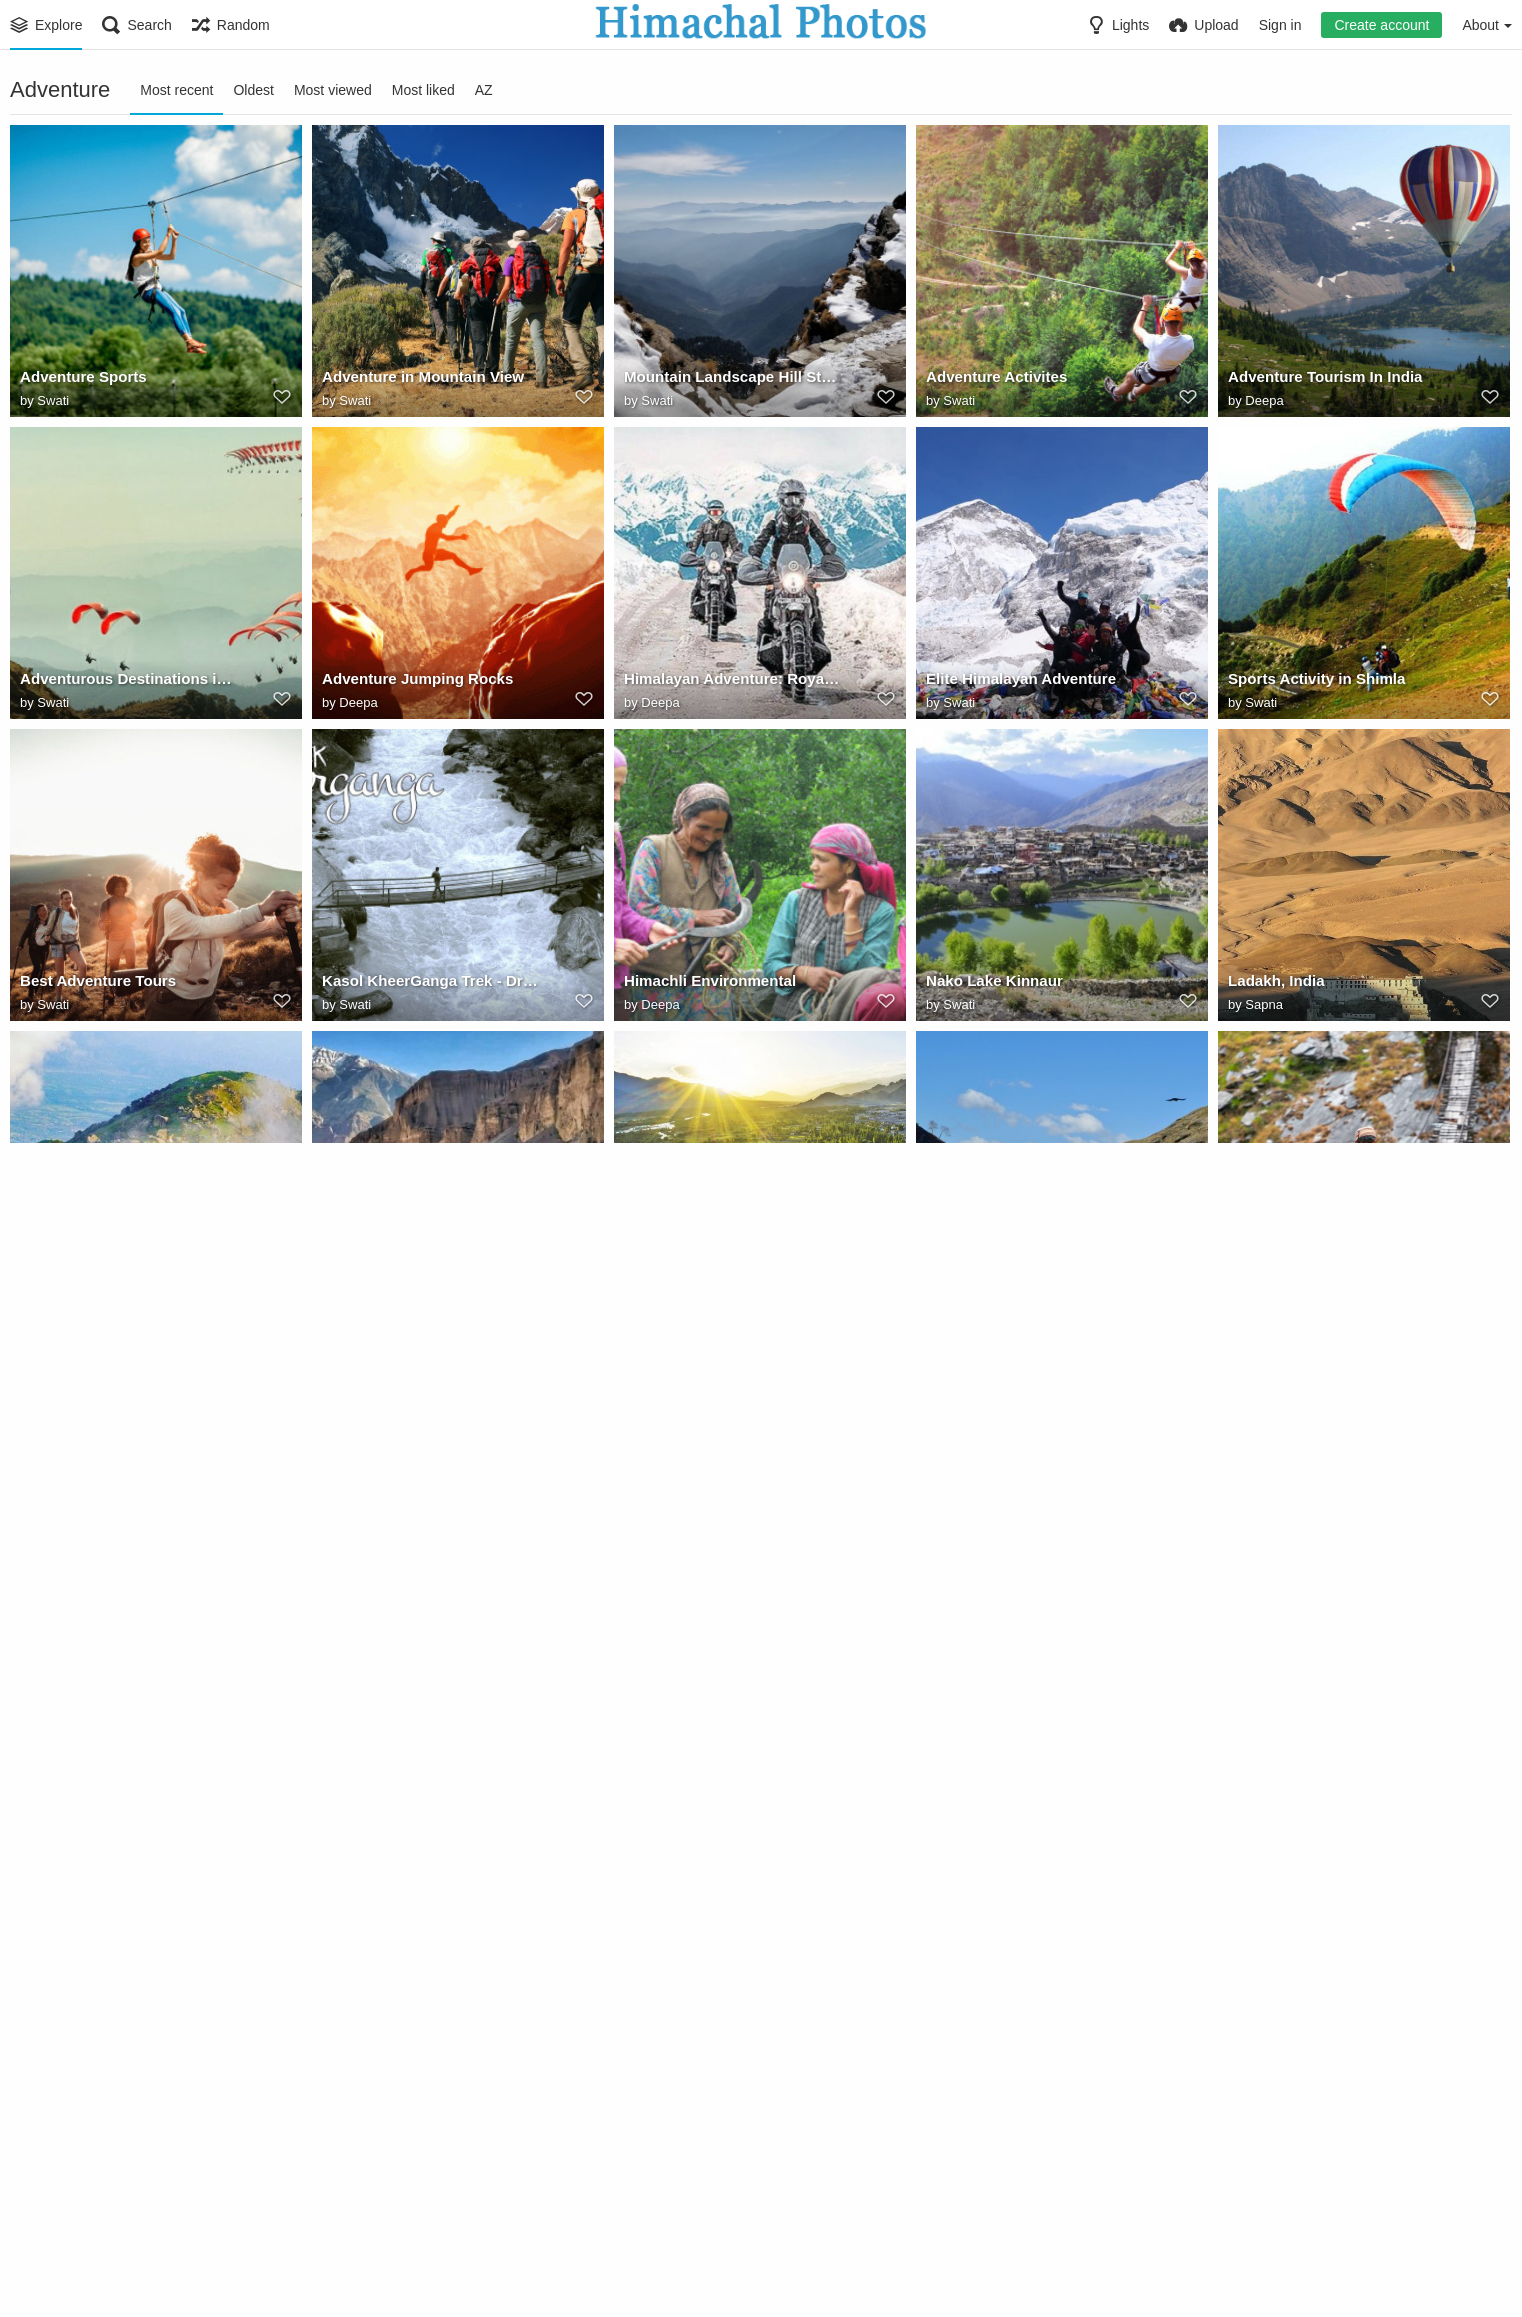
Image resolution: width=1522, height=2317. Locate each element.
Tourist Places (67, 2193)
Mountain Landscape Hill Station (732, 381)
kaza (337, 1287)
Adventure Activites (991, 381)
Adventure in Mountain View (416, 381)
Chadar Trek (966, 1891)
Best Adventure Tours (92, 985)
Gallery (57, 1912)
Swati (53, 402)
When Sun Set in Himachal (410, 1891)
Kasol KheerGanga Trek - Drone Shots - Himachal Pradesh (431, 985)
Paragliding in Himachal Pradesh (733, 1589)
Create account (1381, 25)
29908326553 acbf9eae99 (103, 1891)
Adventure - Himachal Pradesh (1330, 1287)
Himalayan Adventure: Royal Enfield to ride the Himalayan (733, 683)
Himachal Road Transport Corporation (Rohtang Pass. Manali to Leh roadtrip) (1337, 1589)
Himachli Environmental (704, 985)
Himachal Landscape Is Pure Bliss (431, 1589)
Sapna (1264, 1006)
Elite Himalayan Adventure (1014, 683)
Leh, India (657, 1287)
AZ (484, 90)
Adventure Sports (79, 381)
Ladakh (950, 1589)
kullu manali (1268, 1891)
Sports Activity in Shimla (1310, 683)
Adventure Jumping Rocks (411, 683)
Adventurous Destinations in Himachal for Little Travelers (129, 683)
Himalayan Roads (78, 1589)
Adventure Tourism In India (1318, 381)
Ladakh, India (1273, 985)
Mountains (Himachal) (999, 1287)
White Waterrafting (384, 2193)
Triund (41, 1287)
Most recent (176, 90)
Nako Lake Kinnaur (989, 985)
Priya (958, 1610)
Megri (53, 1610)
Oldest (253, 90)
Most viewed (333, 90)
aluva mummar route (693, 1891)
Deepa (1264, 402)
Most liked (423, 90)
